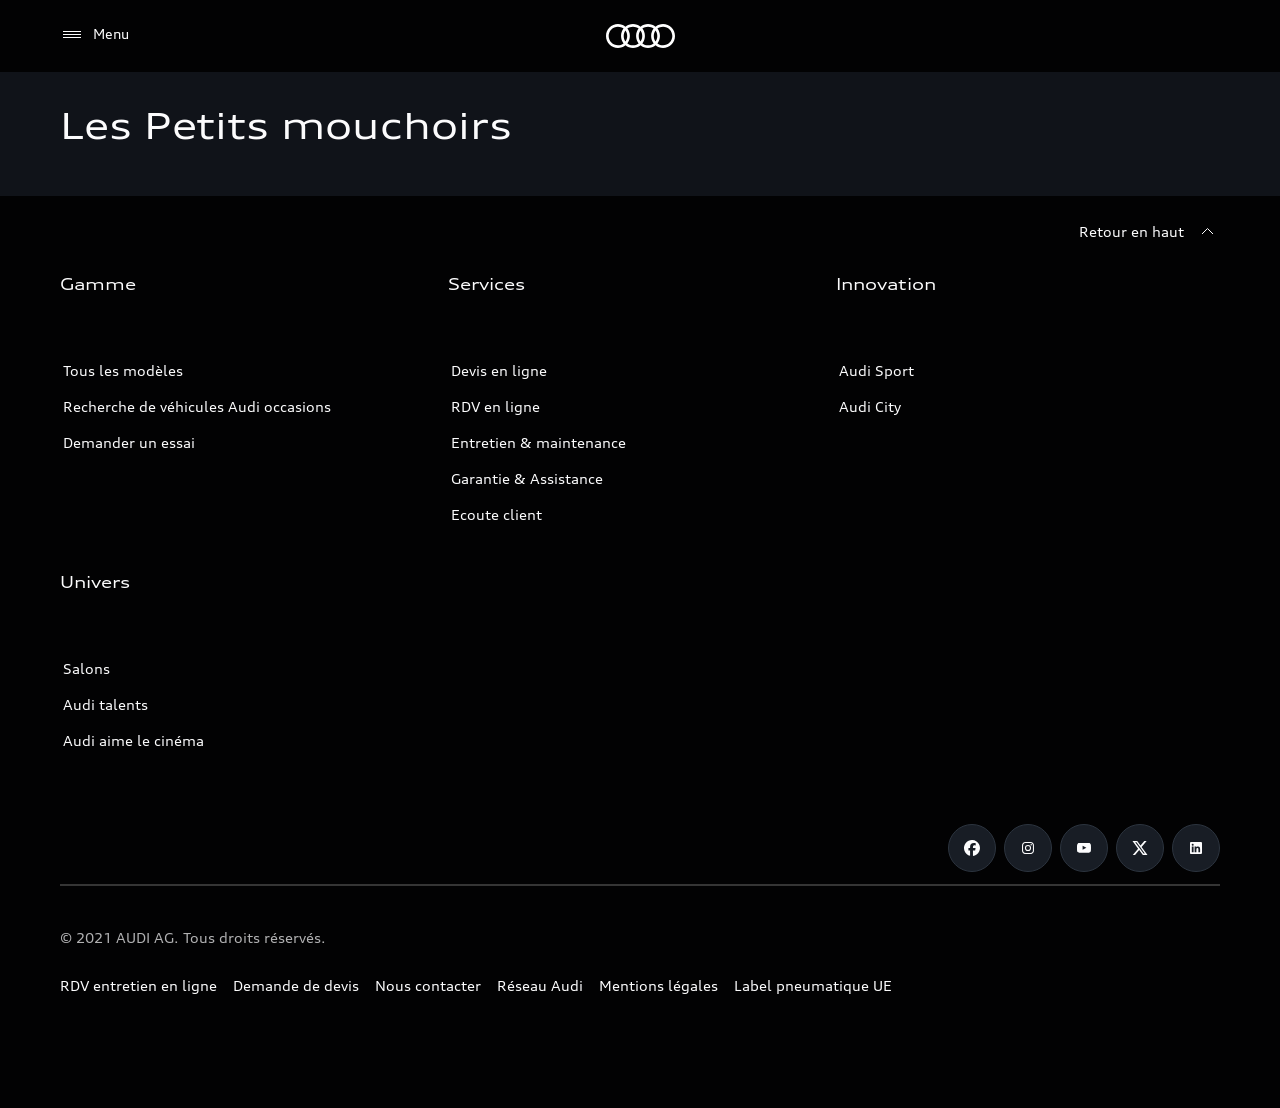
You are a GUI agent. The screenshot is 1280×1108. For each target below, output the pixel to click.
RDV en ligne (495, 406)
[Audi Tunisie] (640, 36)
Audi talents (105, 704)
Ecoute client (496, 514)
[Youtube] (1084, 848)
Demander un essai (129, 442)
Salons (86, 668)
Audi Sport (876, 370)
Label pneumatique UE (813, 985)
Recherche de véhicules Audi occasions (197, 406)
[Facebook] (972, 848)
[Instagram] (1028, 848)
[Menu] (94, 35)
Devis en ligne (499, 370)
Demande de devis (296, 985)
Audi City (870, 406)
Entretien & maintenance (538, 442)
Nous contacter (428, 985)
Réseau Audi (540, 985)
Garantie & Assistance (527, 478)
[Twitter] (1140, 848)
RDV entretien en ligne (138, 985)
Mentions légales (658, 985)
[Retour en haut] (1149, 232)
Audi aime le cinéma (133, 740)
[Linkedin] (1196, 848)
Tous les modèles (123, 370)
